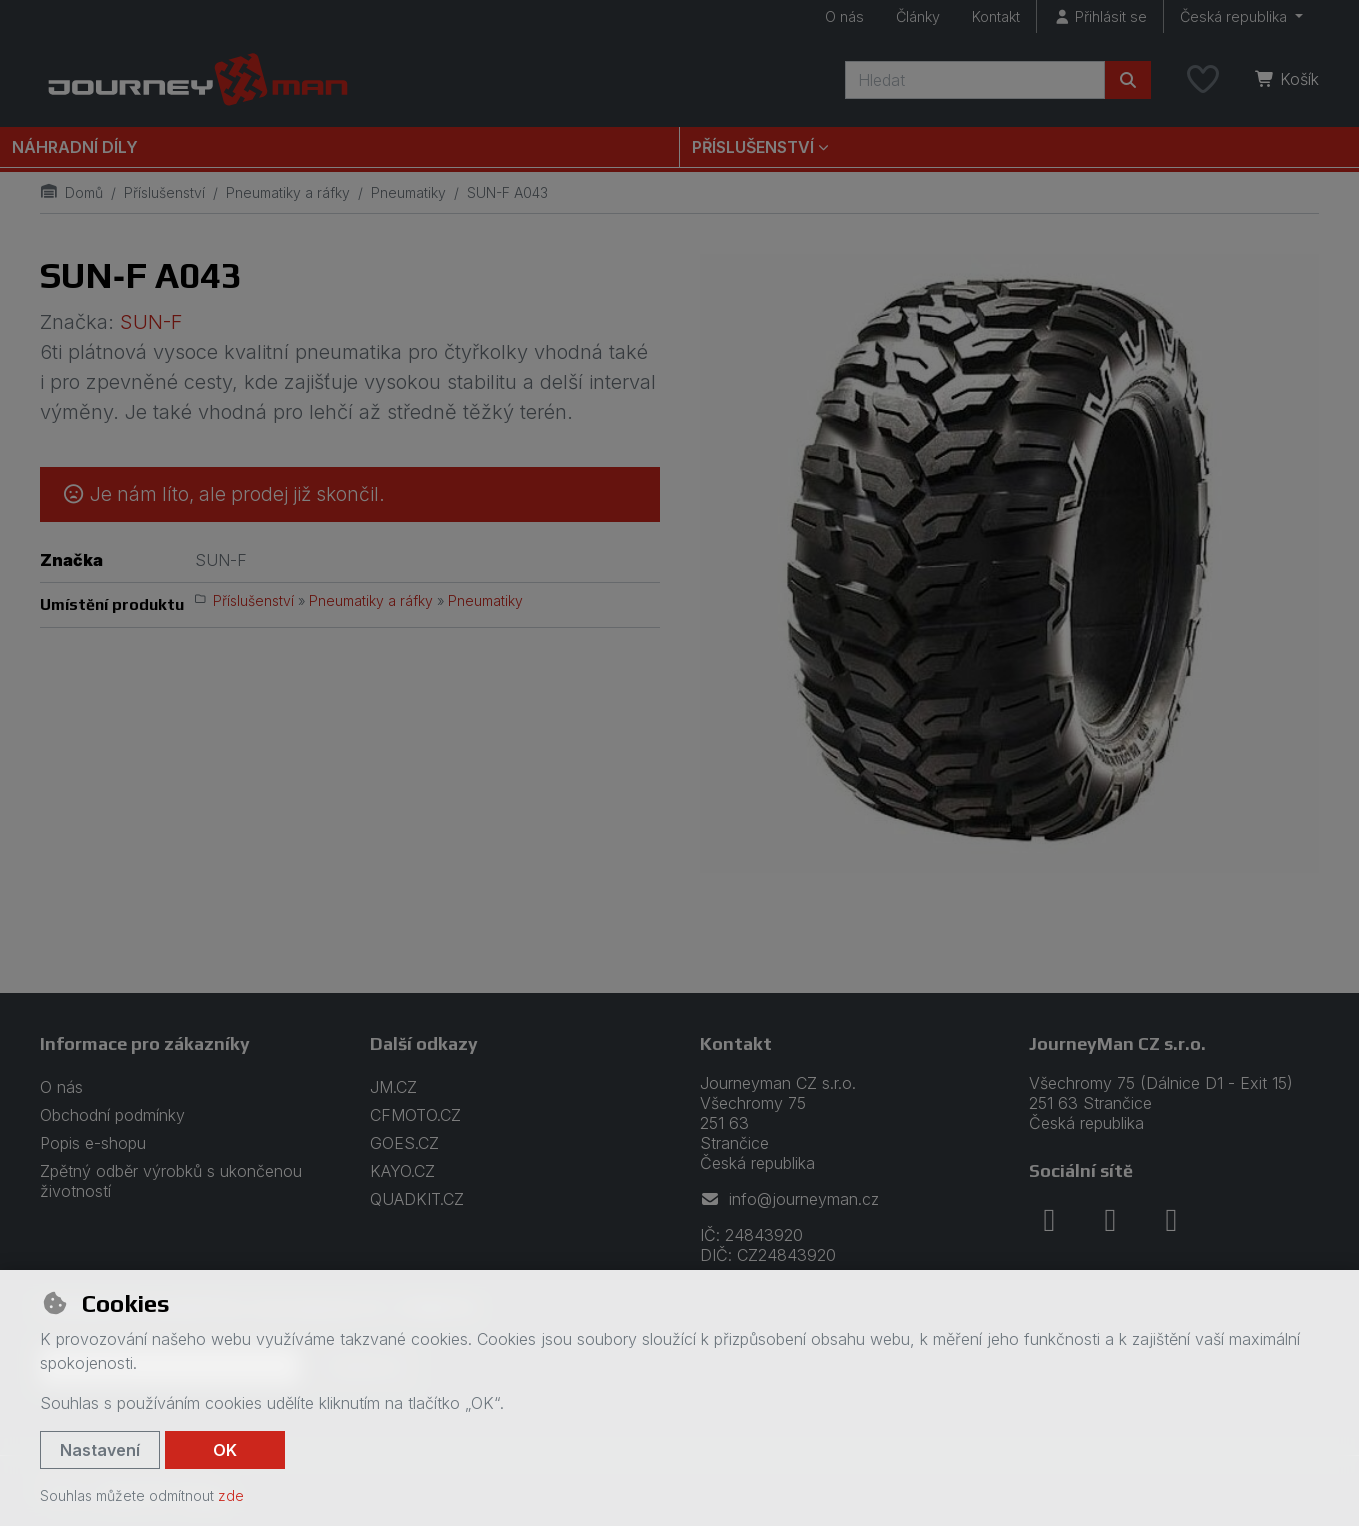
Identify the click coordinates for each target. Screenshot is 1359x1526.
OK (225, 1450)
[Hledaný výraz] (975, 80)
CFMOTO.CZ (415, 1115)
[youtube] (1171, 1220)
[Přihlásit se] (1100, 16)
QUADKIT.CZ (417, 1199)
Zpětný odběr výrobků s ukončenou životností (171, 1181)
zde (231, 1495)
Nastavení (100, 1450)
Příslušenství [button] (753, 147)
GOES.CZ (404, 1143)
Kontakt (996, 16)
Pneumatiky (408, 192)
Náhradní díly (75, 147)
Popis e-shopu (93, 1143)
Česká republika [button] (1235, 16)
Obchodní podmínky (112, 1115)
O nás (844, 16)
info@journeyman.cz (789, 1199)
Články (918, 16)
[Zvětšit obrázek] (1010, 564)
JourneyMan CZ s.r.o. (1117, 1043)
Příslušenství (164, 192)
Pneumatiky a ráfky (288, 192)
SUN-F (151, 322)
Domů (71, 192)
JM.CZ (393, 1087)
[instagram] (1110, 1220)
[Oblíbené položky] (1203, 80)
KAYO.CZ (402, 1171)
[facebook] (1049, 1220)
